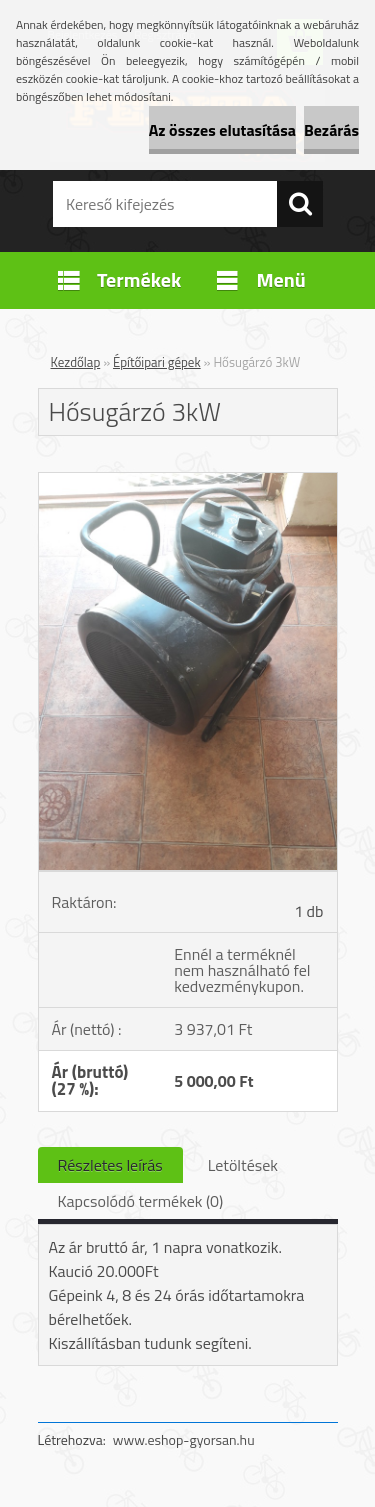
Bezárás (331, 130)
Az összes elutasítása (222, 130)
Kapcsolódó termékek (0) (141, 1201)
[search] (300, 204)
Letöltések (243, 1165)
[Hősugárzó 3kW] (188, 481)
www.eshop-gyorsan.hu (184, 1439)
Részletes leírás (110, 1165)
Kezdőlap (76, 362)
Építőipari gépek (157, 362)
